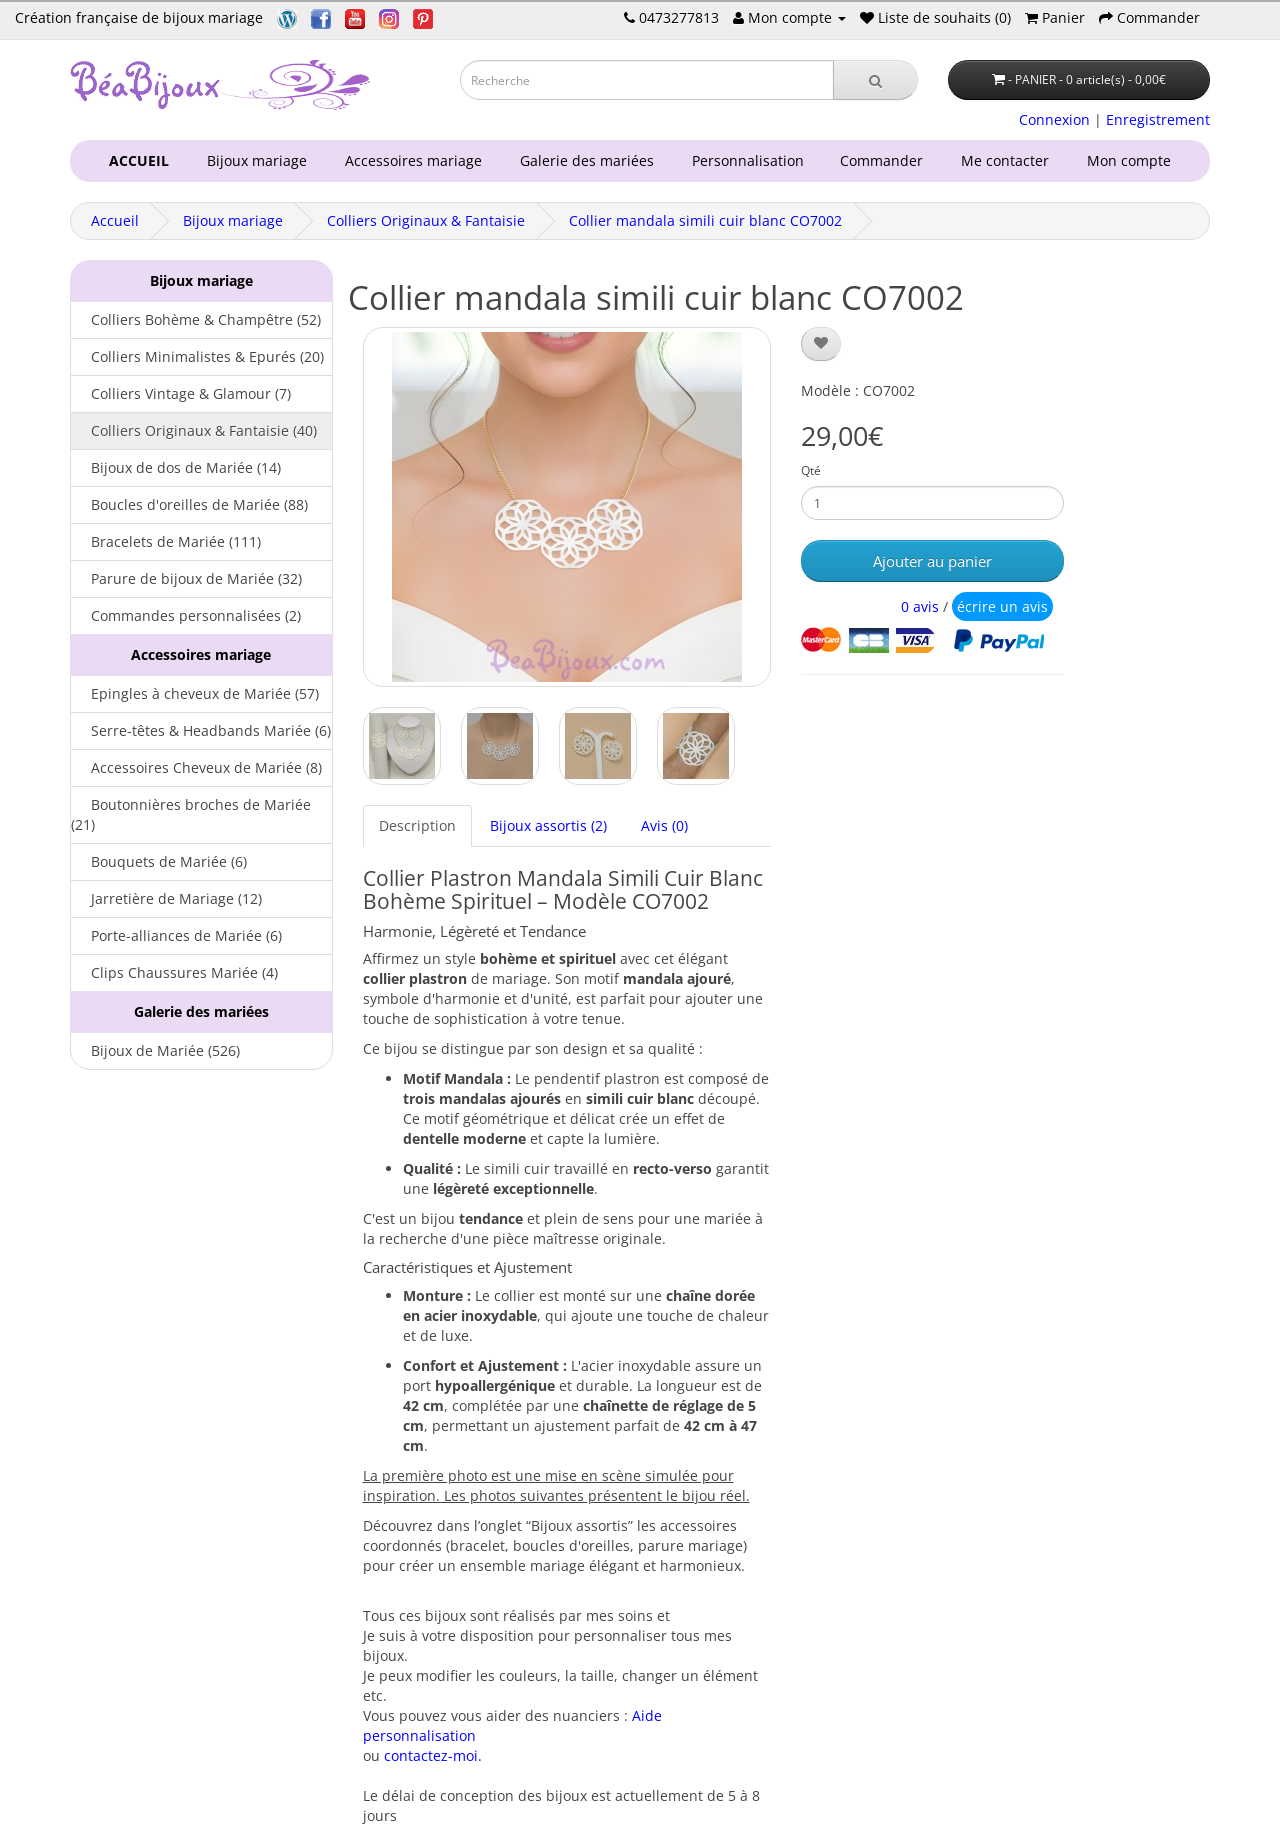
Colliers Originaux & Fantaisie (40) (194, 430)
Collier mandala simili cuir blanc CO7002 (705, 220)
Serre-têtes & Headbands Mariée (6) (201, 730)
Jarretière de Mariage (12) (166, 898)
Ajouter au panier (932, 561)
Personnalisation (744, 160)
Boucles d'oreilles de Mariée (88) (189, 504)
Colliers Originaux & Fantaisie (426, 220)
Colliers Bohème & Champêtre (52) (196, 319)
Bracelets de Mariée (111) (166, 541)
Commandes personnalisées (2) (186, 615)
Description (417, 825)
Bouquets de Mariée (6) (159, 861)
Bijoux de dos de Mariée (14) (176, 467)
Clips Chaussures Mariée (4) (174, 972)
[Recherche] (875, 80)
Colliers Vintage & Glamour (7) (181, 393)
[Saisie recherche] (647, 80)
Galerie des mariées (583, 160)
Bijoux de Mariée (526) (155, 1050)
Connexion (1054, 119)
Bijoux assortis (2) (548, 825)
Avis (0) (664, 825)
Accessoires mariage (409, 160)
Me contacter (1009, 160)
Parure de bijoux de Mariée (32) (186, 578)
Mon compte (1133, 160)
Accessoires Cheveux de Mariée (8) (196, 767)
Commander (885, 160)
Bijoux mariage (253, 160)
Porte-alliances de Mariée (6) (176, 935)
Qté (811, 470)
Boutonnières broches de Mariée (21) (191, 814)
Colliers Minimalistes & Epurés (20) (197, 356)
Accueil (115, 220)
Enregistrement (1158, 119)
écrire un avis (1002, 606)
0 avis (920, 606)
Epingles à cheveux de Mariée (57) (195, 693)
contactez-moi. (433, 1755)
